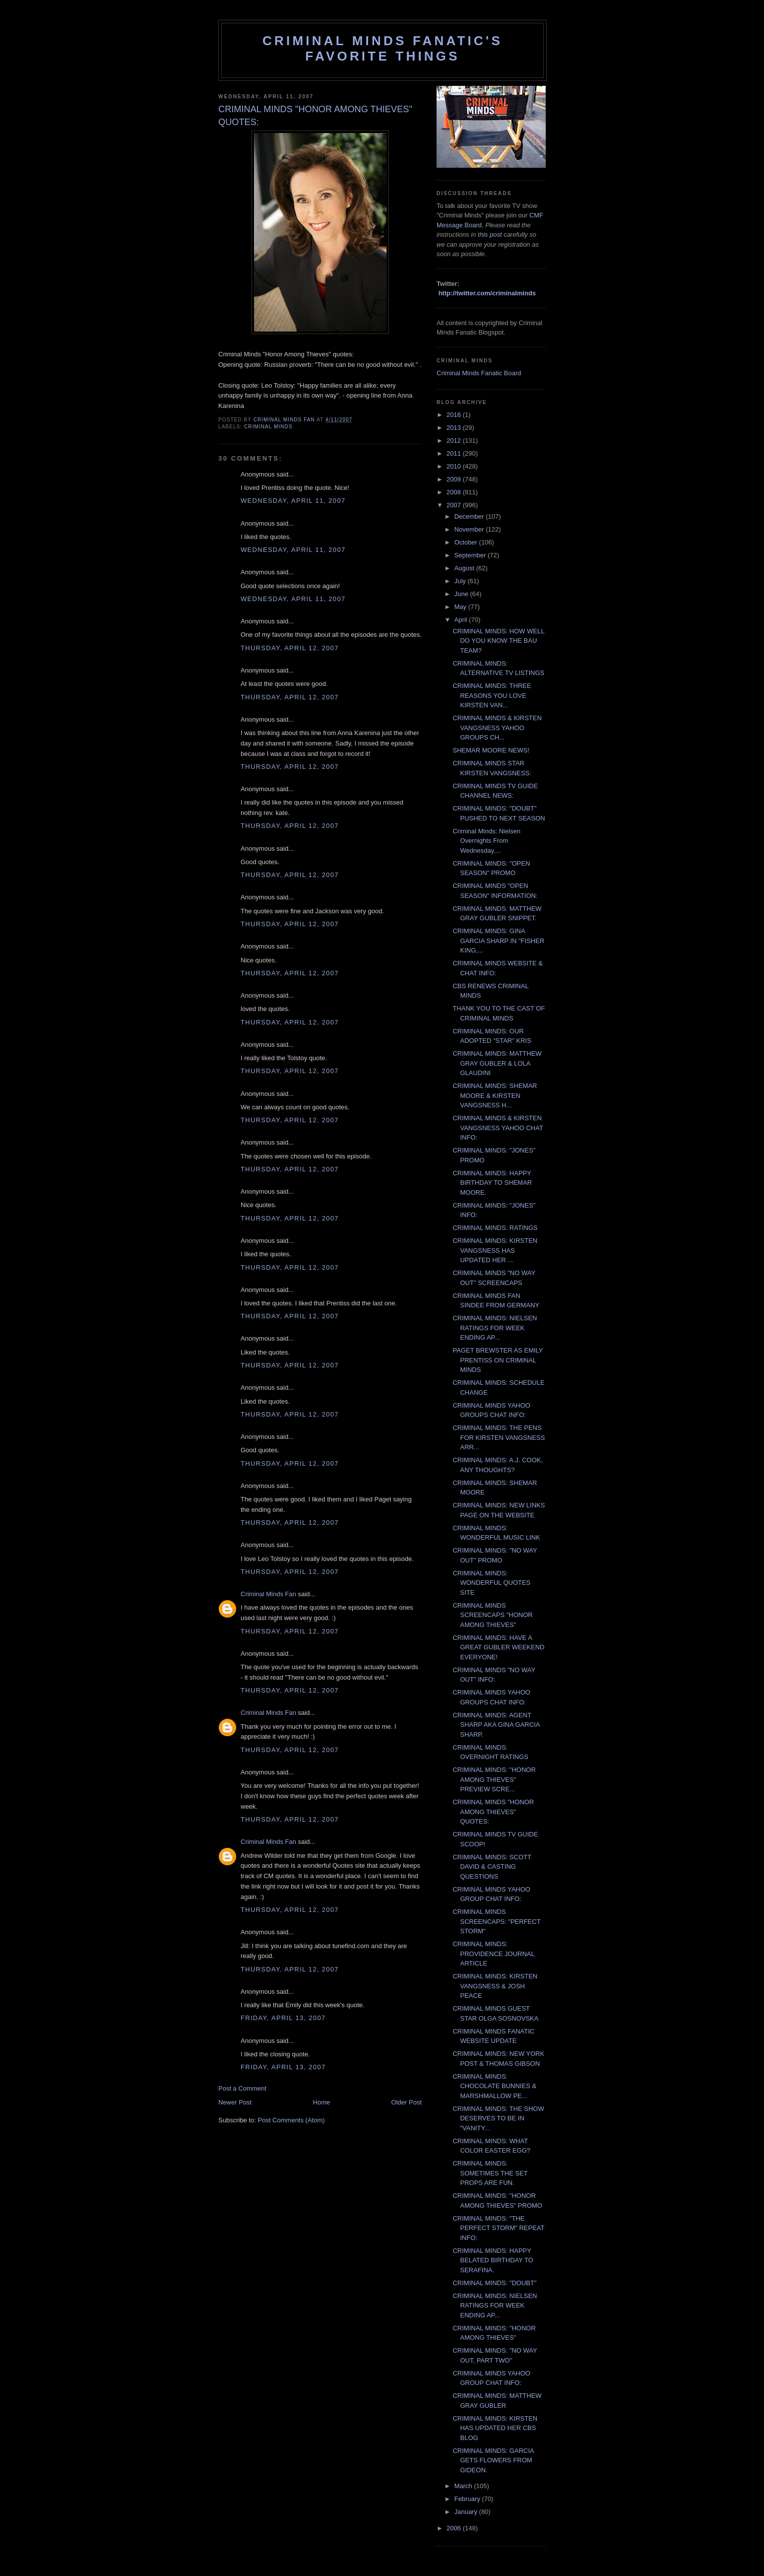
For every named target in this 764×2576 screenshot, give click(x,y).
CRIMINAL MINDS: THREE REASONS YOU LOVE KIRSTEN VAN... (491, 695)
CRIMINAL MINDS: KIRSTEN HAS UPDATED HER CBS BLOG (494, 2428)
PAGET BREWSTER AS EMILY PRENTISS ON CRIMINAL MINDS (497, 1360)
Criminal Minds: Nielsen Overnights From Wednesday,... (486, 840)
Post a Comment (242, 2088)
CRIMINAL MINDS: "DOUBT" (494, 2283)
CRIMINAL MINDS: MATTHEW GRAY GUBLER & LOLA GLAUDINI (496, 1063)
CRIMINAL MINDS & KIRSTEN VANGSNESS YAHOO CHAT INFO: (497, 1127)
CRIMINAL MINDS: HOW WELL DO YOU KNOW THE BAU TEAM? (498, 640)
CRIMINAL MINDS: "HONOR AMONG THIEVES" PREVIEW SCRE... (493, 1779)
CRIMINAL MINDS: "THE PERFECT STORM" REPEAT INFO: (498, 2228)
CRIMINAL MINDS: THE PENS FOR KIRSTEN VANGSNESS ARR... (498, 1437)
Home (321, 2102)
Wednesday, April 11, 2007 (293, 500)
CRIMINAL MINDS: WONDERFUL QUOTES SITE (491, 1582)
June (462, 594)
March (464, 2486)
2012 (454, 440)
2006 (454, 2528)
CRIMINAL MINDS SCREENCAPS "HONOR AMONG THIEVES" (492, 1615)
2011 (454, 453)
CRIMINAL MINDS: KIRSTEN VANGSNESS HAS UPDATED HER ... (494, 1250)
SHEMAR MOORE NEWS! (490, 750)
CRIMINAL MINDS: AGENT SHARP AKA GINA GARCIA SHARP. (495, 1724)
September (471, 555)
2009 (454, 479)
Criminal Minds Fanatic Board (479, 373)
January (466, 2511)
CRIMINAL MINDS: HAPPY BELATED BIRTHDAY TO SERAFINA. (492, 2260)
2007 (454, 505)
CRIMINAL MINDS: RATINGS (494, 1227)
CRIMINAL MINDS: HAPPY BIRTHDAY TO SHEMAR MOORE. (492, 1182)
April (461, 619)
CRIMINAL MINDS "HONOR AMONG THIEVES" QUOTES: (493, 1811)
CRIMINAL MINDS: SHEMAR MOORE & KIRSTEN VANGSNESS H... (494, 1095)
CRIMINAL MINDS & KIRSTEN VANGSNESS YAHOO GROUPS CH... (496, 727)
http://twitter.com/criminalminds (487, 293)
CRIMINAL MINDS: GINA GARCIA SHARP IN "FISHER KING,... (498, 940)
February (468, 2499)
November (470, 529)
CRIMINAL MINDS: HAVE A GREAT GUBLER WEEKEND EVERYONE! (498, 1647)
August (465, 568)
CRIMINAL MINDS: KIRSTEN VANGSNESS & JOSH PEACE (494, 1985)
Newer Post (235, 2102)
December (470, 516)
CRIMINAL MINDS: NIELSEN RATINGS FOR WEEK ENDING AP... (494, 1327)
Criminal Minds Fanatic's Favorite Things (382, 48)
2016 (454, 414)
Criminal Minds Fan (268, 1594)
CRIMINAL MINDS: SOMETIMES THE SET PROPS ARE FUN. (489, 2173)
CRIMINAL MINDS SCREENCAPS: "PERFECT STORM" (496, 1921)
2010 (454, 466)
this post (490, 234)
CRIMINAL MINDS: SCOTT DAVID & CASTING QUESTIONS (491, 1866)
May (461, 606)
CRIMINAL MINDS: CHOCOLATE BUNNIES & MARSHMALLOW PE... (494, 2086)
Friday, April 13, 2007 (283, 2018)
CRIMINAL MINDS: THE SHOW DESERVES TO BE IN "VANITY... (498, 2118)
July (461, 581)
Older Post (406, 2102)
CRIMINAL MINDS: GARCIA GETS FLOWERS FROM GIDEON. (492, 2460)
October (466, 542)
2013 (454, 427)
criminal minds (268, 426)
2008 (454, 492)
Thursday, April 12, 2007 (290, 648)
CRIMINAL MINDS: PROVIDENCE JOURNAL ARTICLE (493, 1953)
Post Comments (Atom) (291, 2120)
